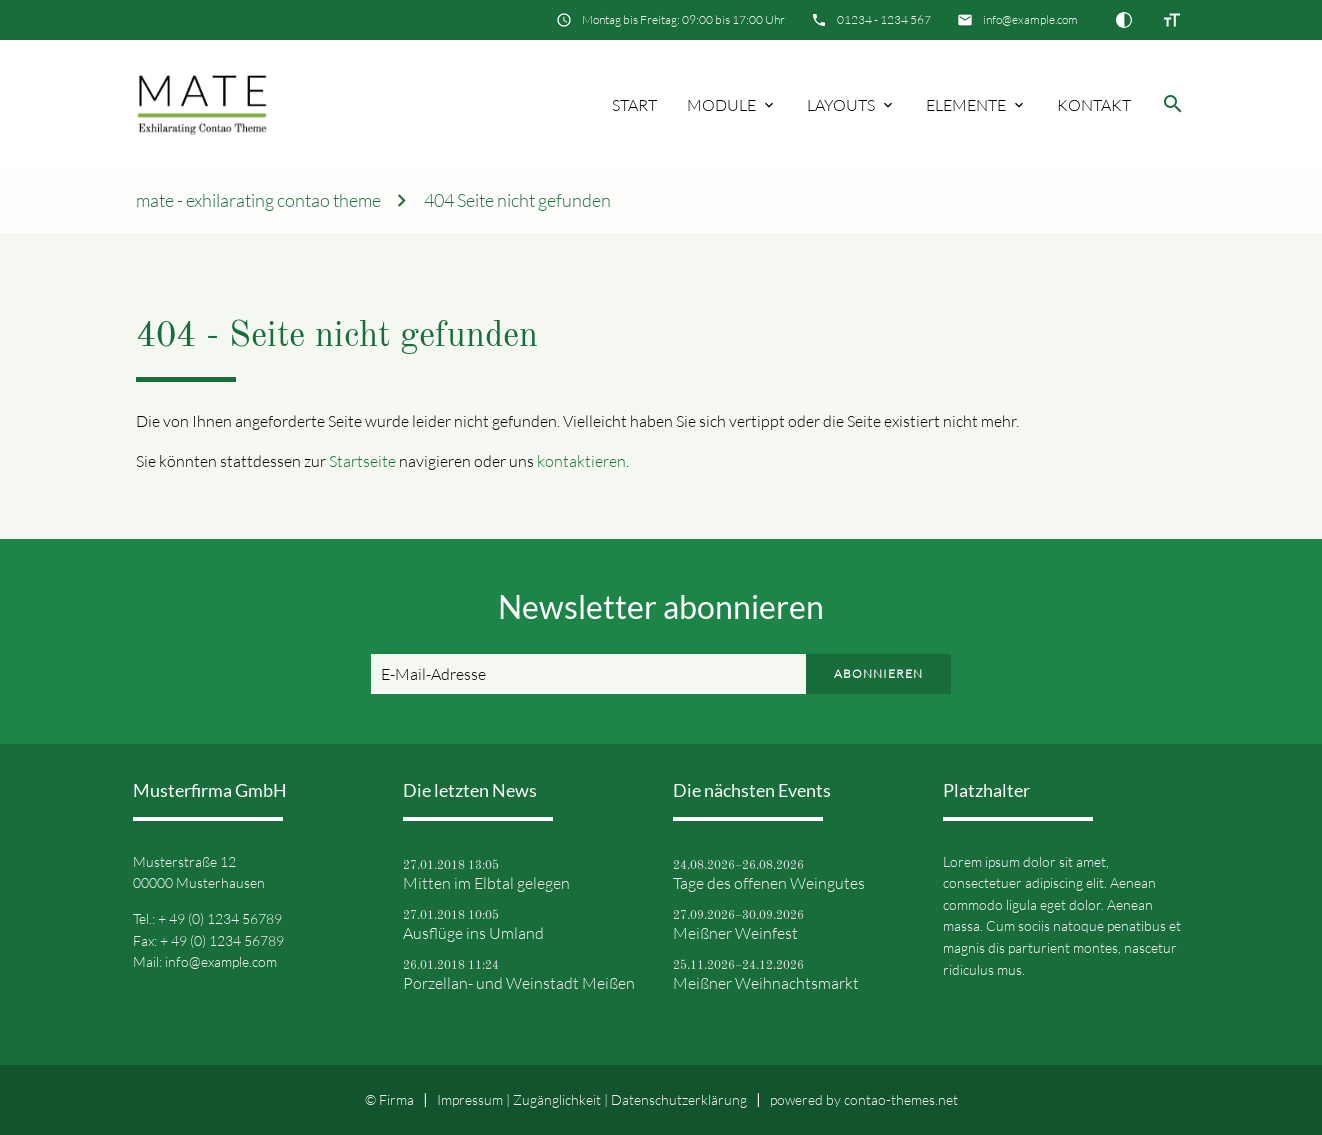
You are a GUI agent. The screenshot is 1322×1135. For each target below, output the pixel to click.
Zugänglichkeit (557, 1099)
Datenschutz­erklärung (679, 1099)
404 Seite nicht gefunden (517, 200)
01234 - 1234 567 (884, 19)
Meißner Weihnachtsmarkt (766, 983)
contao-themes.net (901, 1099)
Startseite (362, 461)
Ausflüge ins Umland (473, 933)
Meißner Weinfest (735, 933)
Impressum (470, 1099)
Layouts (841, 105)
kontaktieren (581, 461)
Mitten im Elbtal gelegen (486, 883)
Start (634, 105)
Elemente (966, 105)
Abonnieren (878, 673)
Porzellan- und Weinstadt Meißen (519, 983)
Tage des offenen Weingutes (769, 883)
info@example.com (1030, 19)
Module (721, 105)
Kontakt (1094, 105)
